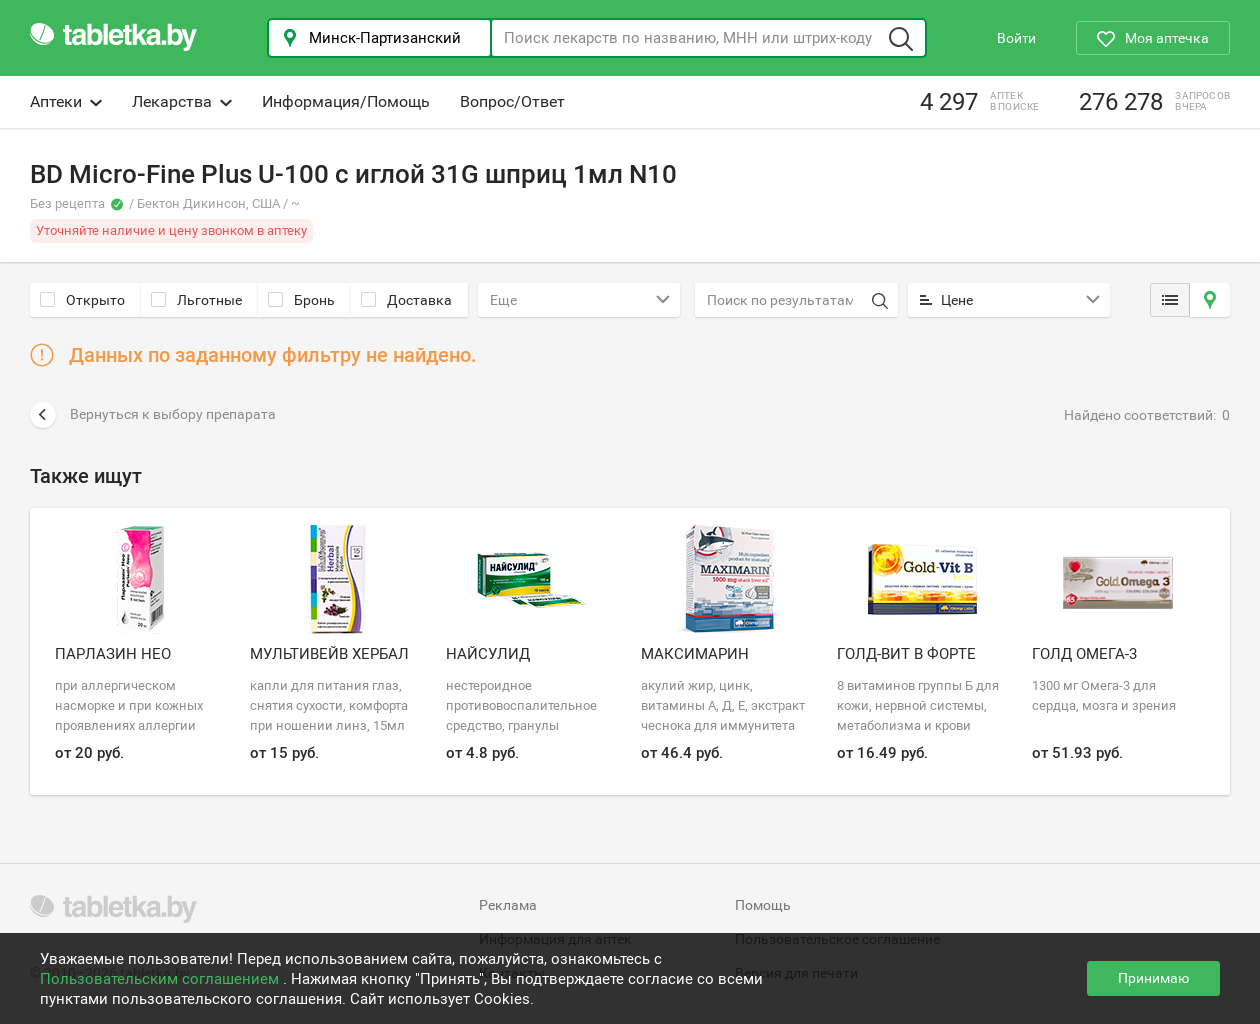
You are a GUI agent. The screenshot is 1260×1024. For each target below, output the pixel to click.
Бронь (301, 300)
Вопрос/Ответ (512, 101)
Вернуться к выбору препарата (153, 415)
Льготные (196, 300)
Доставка (406, 300)
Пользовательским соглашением (161, 979)
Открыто (82, 300)
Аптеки (66, 101)
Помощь (763, 905)
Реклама (508, 905)
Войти (1016, 38)
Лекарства (182, 101)
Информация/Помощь (346, 101)
